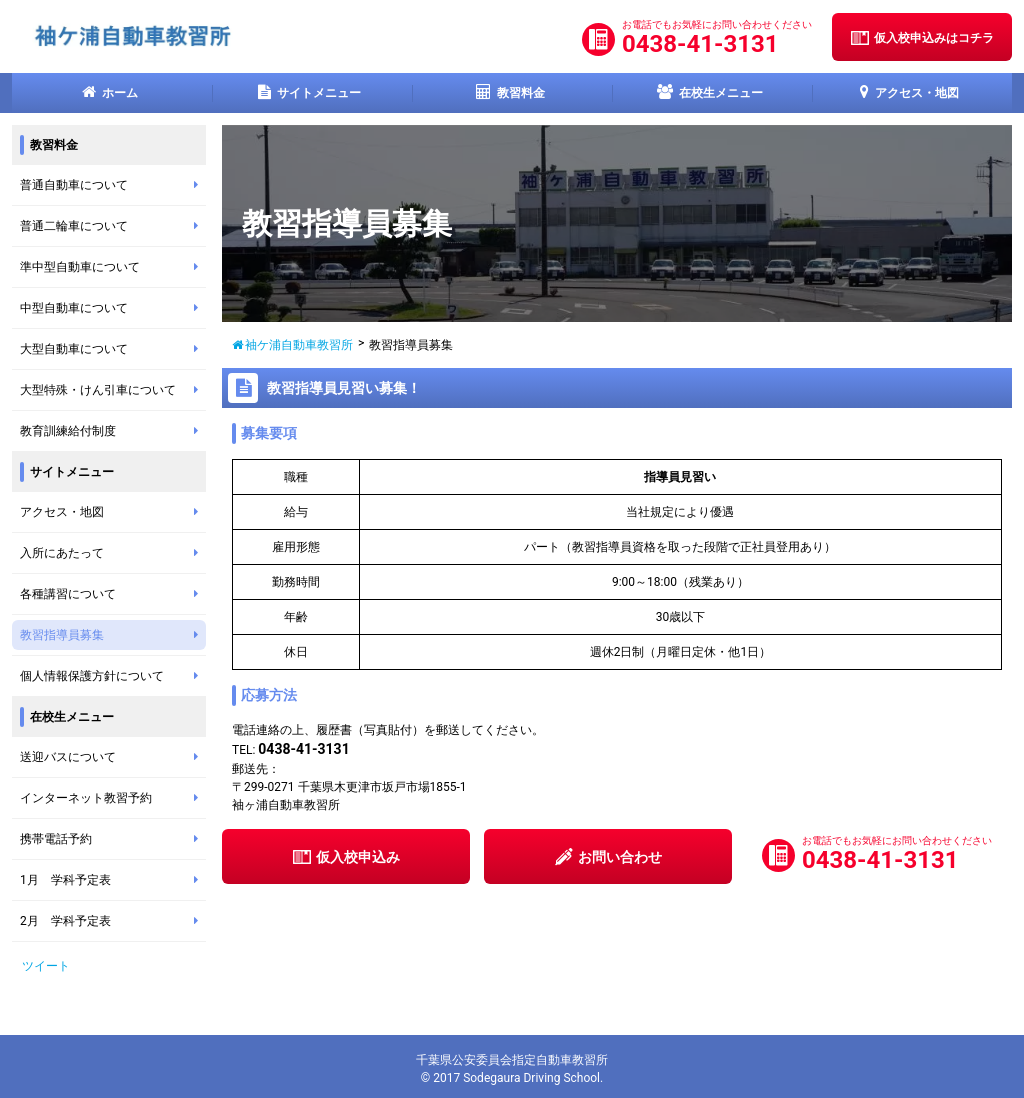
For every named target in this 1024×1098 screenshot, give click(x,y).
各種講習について (113, 594)
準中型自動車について (113, 267)
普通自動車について (113, 185)
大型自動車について (113, 349)
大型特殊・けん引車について (113, 390)
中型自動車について (113, 308)
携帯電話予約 (113, 839)
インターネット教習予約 (113, 798)
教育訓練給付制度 (113, 431)
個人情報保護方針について (113, 676)
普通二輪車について (113, 226)
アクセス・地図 (113, 512)
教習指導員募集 (113, 635)
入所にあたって (113, 553)
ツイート (46, 966)
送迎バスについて (113, 757)
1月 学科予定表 (113, 880)
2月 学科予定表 (113, 921)
